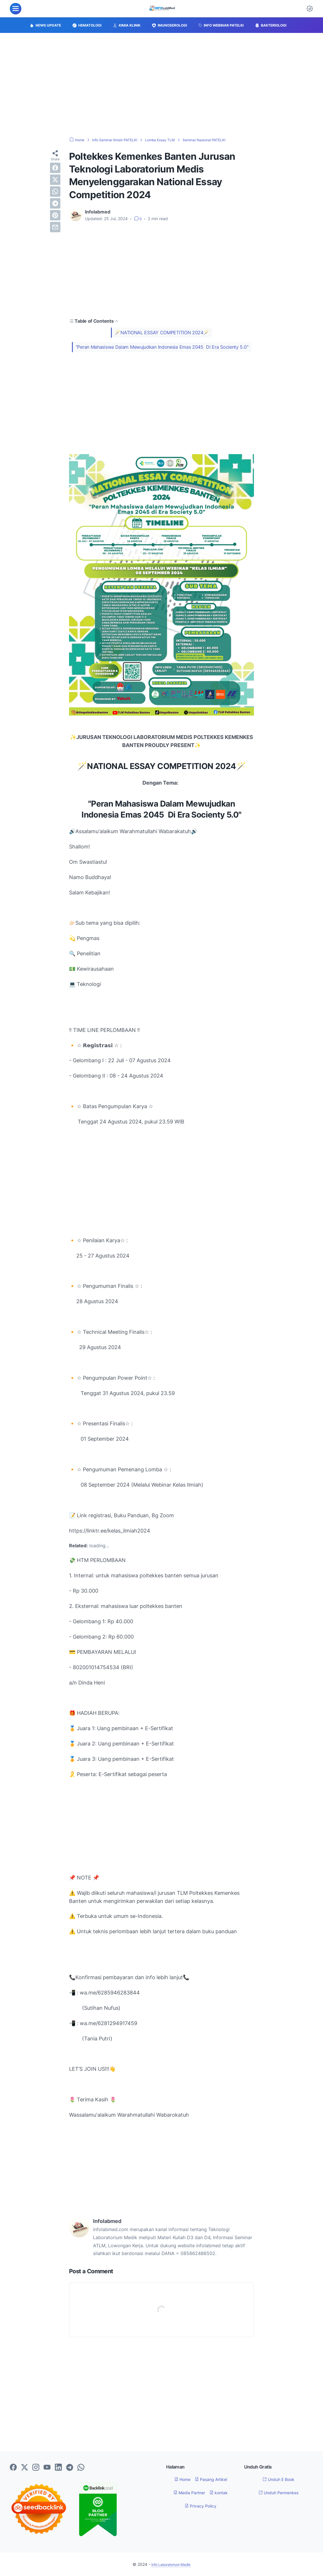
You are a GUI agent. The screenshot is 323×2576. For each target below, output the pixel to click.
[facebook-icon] (13, 2467)
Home (179, 2479)
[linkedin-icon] (58, 2467)
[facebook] (55, 168)
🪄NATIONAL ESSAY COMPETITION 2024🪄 (162, 332)
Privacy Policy (200, 2506)
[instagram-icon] (35, 2467)
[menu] (15, 8)
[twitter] (55, 179)
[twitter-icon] (24, 2467)
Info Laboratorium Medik (171, 2564)
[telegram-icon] (69, 2467)
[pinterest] (55, 215)
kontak (221, 2492)
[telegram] (55, 203)
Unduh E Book (278, 2479)
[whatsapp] (55, 191)
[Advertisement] (161, 84)
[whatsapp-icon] (80, 2467)
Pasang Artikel (212, 2479)
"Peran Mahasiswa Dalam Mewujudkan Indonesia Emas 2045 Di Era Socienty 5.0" (162, 347)
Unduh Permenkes (278, 2492)
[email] (55, 227)
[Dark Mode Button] (309, 8)
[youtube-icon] (47, 2467)
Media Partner (187, 2492)
